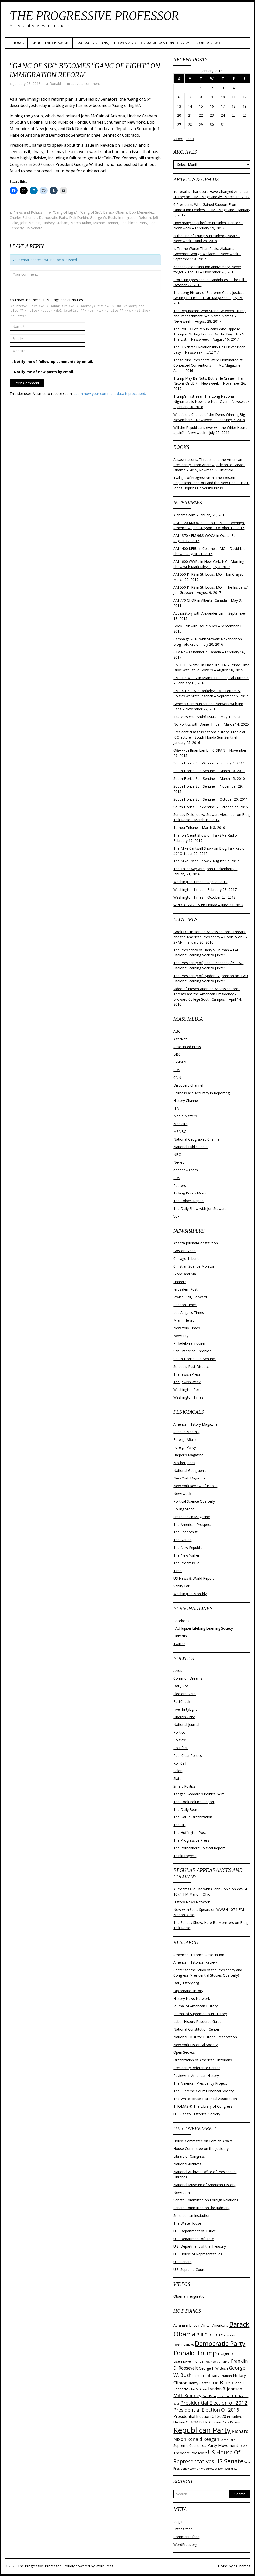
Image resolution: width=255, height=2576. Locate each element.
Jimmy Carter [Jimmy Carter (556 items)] (199, 2382)
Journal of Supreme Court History (200, 2013)
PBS (176, 1177)
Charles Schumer (23, 217)
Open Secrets (184, 2052)
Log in (178, 2521)
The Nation (182, 1539)
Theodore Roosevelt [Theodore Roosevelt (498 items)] (190, 2453)
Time (177, 1570)
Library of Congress (189, 2156)
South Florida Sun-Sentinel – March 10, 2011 (209, 770)
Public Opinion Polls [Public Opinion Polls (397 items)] (214, 2422)
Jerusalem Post (185, 1289)
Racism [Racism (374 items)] (235, 2422)
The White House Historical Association (205, 2098)
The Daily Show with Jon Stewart (199, 1208)
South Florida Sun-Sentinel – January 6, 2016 (209, 763)
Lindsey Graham (55, 222)
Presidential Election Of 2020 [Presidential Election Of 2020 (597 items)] (199, 2416)
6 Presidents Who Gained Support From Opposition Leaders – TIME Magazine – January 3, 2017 (211, 209)
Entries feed (182, 2529)
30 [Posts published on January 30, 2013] (212, 124)
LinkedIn (180, 1636)
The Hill (179, 1824)
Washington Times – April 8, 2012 (200, 881)
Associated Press (187, 1046)
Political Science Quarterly (194, 1501)
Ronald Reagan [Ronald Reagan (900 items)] (203, 2439)
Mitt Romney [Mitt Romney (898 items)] (187, 2395)
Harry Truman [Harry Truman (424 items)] (221, 2375)
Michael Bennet (105, 222)
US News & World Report (193, 1578)
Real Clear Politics (187, 1755)
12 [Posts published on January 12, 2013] (245, 97)
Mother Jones (184, 1462)
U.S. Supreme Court (189, 2269)
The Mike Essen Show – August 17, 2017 (206, 861)
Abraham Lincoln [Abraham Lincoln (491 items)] (186, 2325)
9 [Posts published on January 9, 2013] (212, 97)
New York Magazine (189, 1478)
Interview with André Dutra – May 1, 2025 (206, 716)
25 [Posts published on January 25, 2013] (234, 115)
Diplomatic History (188, 1990)
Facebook (181, 1620)
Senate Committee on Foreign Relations (205, 2200)
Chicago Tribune (186, 1258)
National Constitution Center (196, 2029)
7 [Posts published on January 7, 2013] (190, 97)
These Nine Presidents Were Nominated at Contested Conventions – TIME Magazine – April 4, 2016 (208, 365)
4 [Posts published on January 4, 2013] (234, 88)
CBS (176, 1069)
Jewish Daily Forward (190, 1297)
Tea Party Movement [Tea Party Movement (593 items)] (219, 2445)
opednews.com (185, 1170)
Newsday (180, 1335)
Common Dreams (187, 1678)
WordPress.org (185, 2544)
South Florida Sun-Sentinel (194, 1358)
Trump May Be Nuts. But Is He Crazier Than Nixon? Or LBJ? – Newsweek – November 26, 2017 (209, 383)
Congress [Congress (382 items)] (228, 2335)
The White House (187, 2223)
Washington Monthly (190, 1593)
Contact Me (209, 43)
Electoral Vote (184, 1693)
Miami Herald (184, 1320)
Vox (176, 1216)
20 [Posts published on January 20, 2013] (179, 115)
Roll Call (179, 1763)
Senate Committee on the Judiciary (201, 2207)
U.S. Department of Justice (194, 2231)
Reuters (179, 1185)
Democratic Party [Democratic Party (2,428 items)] (220, 2343)
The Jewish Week (187, 1382)
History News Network (191, 1902)
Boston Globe (184, 1250)
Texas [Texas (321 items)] (243, 2446)
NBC (177, 1154)
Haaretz (179, 1281)
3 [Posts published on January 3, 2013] (223, 88)
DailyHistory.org (186, 1983)
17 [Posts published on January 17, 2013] (223, 106)
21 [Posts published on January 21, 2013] (190, 115)
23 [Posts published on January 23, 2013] (212, 115)
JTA (176, 1108)
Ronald (55, 83)
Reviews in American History (196, 2075)
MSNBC (179, 1131)
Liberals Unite (184, 1717)
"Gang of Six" (90, 212)
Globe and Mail (185, 1274)
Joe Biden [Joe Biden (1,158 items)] (222, 2382)
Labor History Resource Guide (197, 2021)
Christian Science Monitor (193, 1266)
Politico (179, 1732)
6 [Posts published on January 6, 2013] (179, 97)
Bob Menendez (141, 212)
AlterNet (180, 1039)
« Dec (178, 138)
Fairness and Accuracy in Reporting (201, 1093)
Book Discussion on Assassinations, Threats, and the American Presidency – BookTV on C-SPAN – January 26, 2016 (210, 937)
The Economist (185, 1532)
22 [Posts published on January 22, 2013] (201, 115)
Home (18, 43)
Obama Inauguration (190, 2296)
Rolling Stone (183, 1509)
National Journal (186, 1724)
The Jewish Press (187, 1374)
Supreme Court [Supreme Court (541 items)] (186, 2445)
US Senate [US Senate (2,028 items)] (229, 2461)
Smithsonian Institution (191, 2215)
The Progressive (186, 1563)
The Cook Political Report (193, 1801)
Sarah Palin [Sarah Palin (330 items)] (227, 2440)
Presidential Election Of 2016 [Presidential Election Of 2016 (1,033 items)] (206, 2409)
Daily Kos (181, 1686)
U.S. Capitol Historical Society (196, 2114)
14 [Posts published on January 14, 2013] (190, 106)
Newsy (178, 1162)
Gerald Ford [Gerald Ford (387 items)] (201, 2376)
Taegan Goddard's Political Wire (199, 1794)
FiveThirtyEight (185, 1709)
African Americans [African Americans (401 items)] (214, 2325)
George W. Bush (103, 217)
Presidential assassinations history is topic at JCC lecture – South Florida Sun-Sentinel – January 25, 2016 (209, 737)
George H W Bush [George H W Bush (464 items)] (213, 2368)
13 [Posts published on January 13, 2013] (179, 106)
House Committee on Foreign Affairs (203, 2141)
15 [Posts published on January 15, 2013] (201, 106)
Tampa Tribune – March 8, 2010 (199, 827)
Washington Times (188, 1397)
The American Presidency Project (200, 2083)
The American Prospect (192, 1524)
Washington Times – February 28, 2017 (205, 889)
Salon (177, 1770)
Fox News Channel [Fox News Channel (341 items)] (217, 2361)
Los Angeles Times (188, 1312)
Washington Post (187, 1389)
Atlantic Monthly (186, 1432)
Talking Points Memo (190, 1193)
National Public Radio (190, 1147)
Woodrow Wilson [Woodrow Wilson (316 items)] (212, 2468)
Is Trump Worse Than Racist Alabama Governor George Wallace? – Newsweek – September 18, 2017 (207, 253)
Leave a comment (85, 83)
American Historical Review (195, 1962)
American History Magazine (195, 1424)
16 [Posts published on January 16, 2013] (212, 106)
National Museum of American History (204, 2184)
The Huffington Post (189, 1832)
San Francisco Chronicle (192, 1351)
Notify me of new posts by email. (44, 371)
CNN (177, 1077)
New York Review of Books (195, 1485)
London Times (185, 1304)
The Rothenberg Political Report (199, 1848)
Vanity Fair (181, 1586)
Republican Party (133, 222)
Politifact (180, 1747)
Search (239, 2494)
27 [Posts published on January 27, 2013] (179, 124)
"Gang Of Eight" (65, 212)
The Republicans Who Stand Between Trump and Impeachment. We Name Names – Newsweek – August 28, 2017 (209, 316)
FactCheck (181, 1701)
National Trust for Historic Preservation (205, 2037)
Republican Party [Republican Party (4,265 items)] (202, 2430)
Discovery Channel (188, 1085)
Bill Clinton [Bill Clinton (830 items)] (208, 2334)
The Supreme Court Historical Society (203, 2091)
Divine (223, 2566)
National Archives (187, 2164)
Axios (177, 1670)
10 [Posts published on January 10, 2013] (223, 97)
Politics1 (180, 1740)
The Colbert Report (188, 1200)
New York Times (186, 1328)
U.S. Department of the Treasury (199, 2246)
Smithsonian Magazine (191, 1516)
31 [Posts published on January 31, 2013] (223, 124)
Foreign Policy (184, 1447)
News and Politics (28, 212)
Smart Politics (184, 1786)
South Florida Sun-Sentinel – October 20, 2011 (210, 799)
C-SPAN (179, 1062)
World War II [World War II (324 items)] (233, 2468)
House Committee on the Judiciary (201, 2148)
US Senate (34, 228)
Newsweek (182, 1493)
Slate (177, 1778)
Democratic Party (53, 217)
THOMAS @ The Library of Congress (202, 2106)
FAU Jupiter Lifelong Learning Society (203, 1628)
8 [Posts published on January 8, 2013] (201, 97)
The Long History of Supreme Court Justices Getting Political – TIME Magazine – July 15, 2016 (208, 297)
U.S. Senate (182, 2261)
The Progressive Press (191, 1840)
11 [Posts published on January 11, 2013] (234, 97)
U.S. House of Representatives (197, 2254)
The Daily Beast (186, 1809)
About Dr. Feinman (50, 43)
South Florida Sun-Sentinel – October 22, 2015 (210, 807)
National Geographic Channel (196, 1139)
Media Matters (185, 1116)
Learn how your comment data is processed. (110, 393)
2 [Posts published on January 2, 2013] (212, 88)
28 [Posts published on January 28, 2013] (190, 124)
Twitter (179, 1643)
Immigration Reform (134, 217)
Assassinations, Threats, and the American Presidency (132, 43)
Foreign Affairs (185, 1439)
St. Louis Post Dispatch (192, 1366)
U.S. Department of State (193, 2238)
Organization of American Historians (202, 2060)
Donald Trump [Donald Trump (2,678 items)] (195, 2352)
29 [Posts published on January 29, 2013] (201, 124)
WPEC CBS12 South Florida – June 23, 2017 (208, 905)
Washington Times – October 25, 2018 (204, 897)
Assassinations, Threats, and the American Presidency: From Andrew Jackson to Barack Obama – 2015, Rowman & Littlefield (209, 464)
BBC (177, 1054)
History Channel (186, 1100)
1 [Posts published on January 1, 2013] (201, 88)
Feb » (190, 138)
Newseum (181, 2192)
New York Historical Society (195, 2044)
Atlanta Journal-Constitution (195, 1243)
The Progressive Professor (94, 15)
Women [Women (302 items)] (195, 2468)
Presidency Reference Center (196, 2067)
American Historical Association (198, 1954)
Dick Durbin (78, 217)
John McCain (30, 222)
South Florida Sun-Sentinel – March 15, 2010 (209, 778)
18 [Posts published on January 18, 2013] (234, 106)
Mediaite (180, 1123)
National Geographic (189, 1470)
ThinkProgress (184, 1855)
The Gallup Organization (192, 1817)
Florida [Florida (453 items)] (198, 2361)
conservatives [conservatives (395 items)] (183, 2345)
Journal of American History (195, 2006)
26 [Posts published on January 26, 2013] (245, 115)
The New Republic (187, 1547)
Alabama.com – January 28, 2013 (199, 515)
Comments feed (186, 2536)
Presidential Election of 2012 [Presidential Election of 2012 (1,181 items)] (213, 2402)
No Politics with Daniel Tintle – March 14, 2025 (211, 724)
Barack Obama (115, 212)
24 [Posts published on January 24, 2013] (223, 115)
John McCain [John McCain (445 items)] (198, 2389)
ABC (176, 1031)
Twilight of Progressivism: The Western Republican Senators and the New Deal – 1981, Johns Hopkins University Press (211, 482)
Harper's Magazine (188, 1455)
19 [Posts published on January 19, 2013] (245, 106)
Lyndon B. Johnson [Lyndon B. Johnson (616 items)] (225, 2389)
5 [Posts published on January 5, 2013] (245, 88)
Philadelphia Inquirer (189, 1343)
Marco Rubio (80, 222)
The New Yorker (186, 1555)
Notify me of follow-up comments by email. (53, 361)
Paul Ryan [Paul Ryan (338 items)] (209, 2396)
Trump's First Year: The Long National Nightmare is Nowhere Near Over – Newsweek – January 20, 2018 (211, 401)
